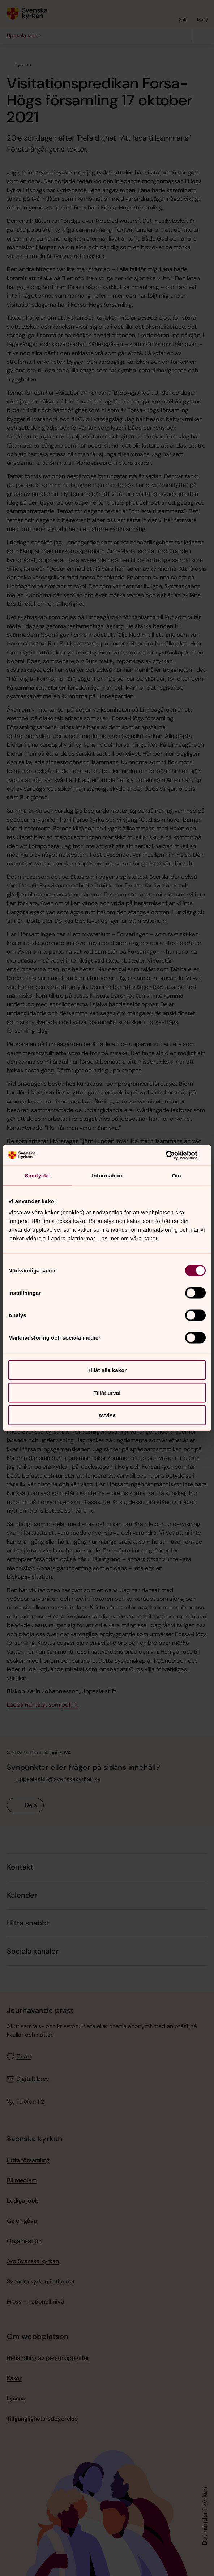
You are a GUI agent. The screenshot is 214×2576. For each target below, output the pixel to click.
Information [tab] (107, 1175)
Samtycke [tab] (38, 1175)
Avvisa (107, 1415)
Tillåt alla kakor (107, 1370)
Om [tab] (176, 1175)
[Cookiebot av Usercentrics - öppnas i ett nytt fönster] (174, 1155)
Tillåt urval (107, 1392)
